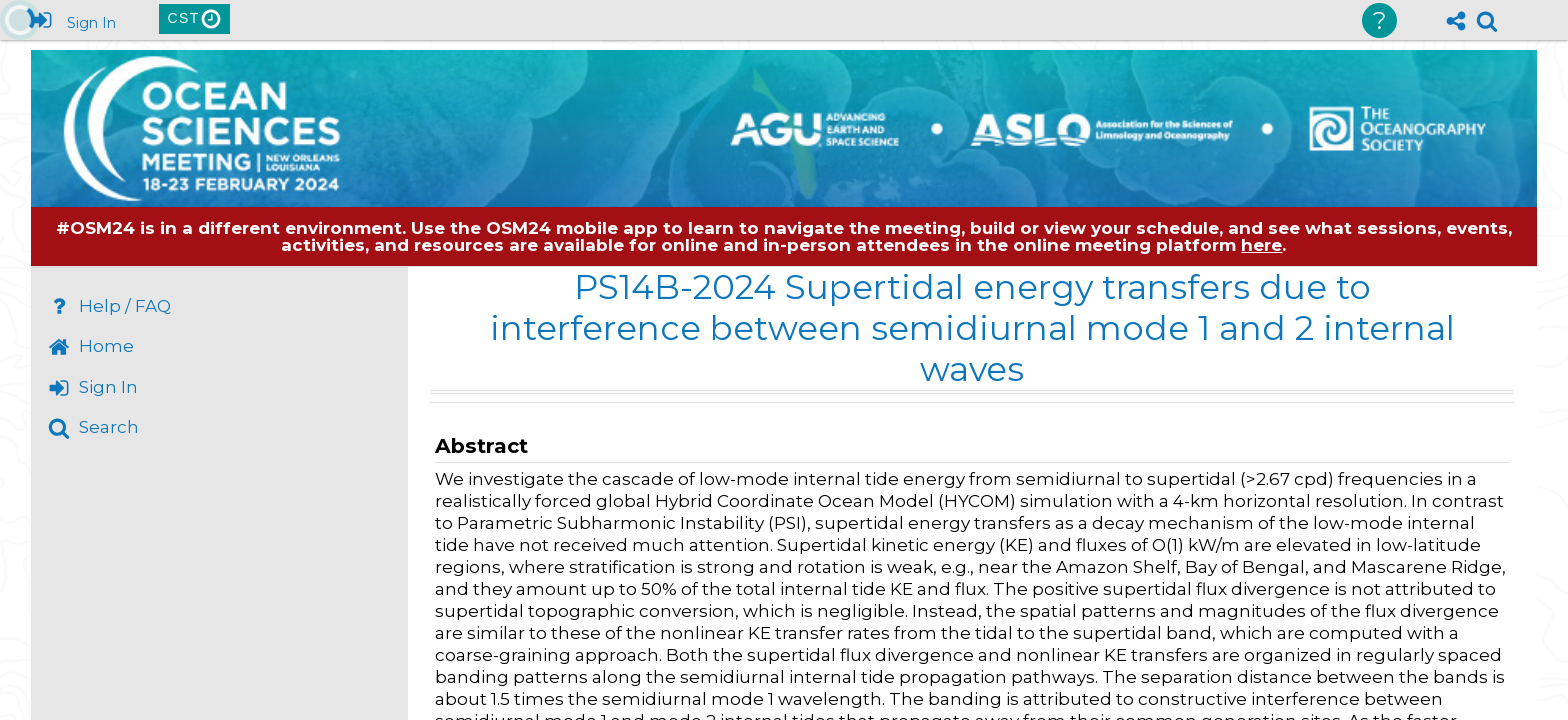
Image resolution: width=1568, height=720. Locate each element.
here (1261, 245)
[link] (1487, 21)
